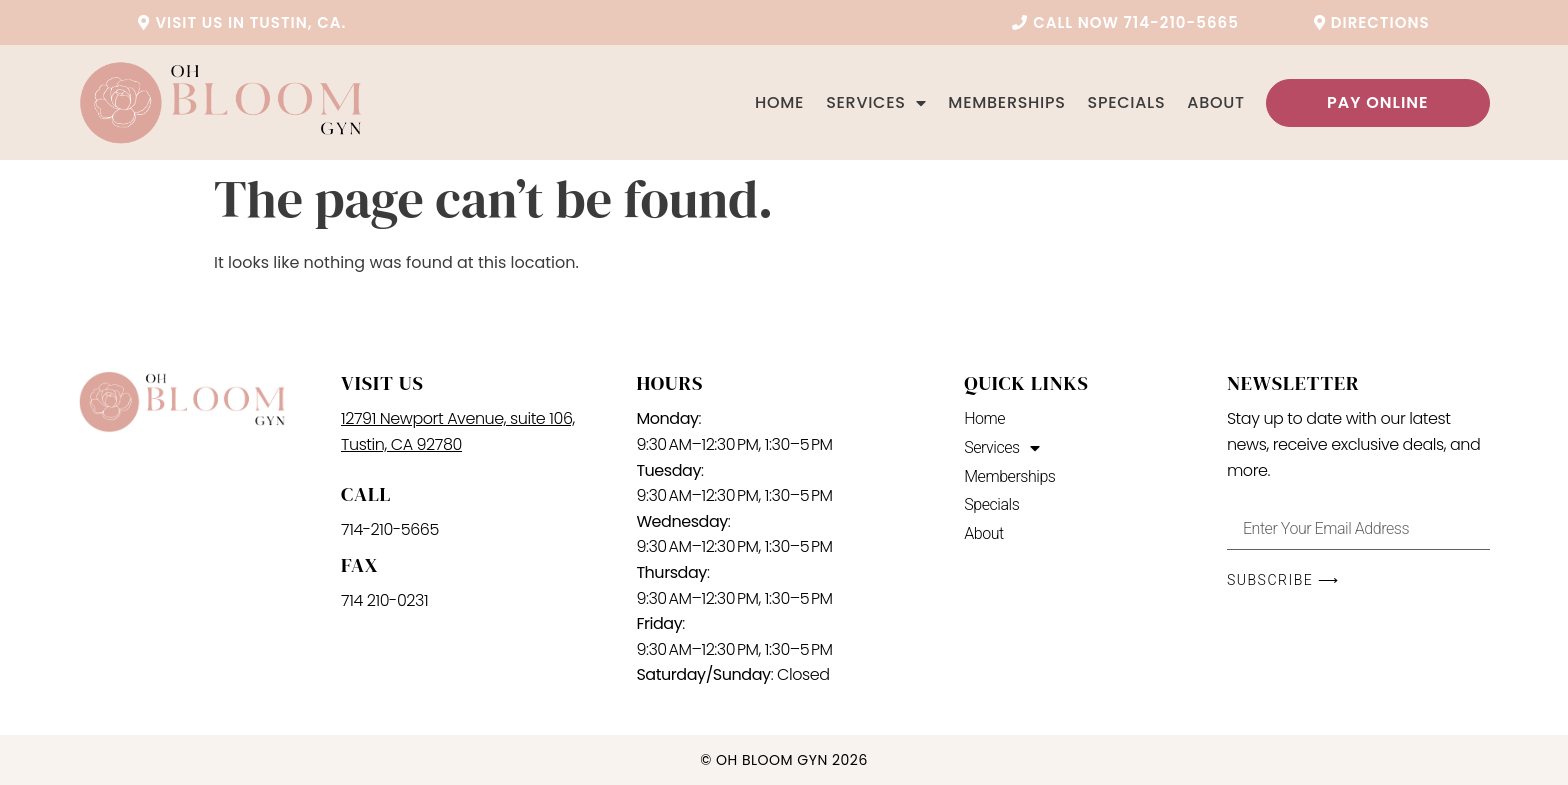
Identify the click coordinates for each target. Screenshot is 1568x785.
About (1215, 102)
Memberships (1006, 102)
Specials (1127, 102)
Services (876, 103)
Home (779, 102)
